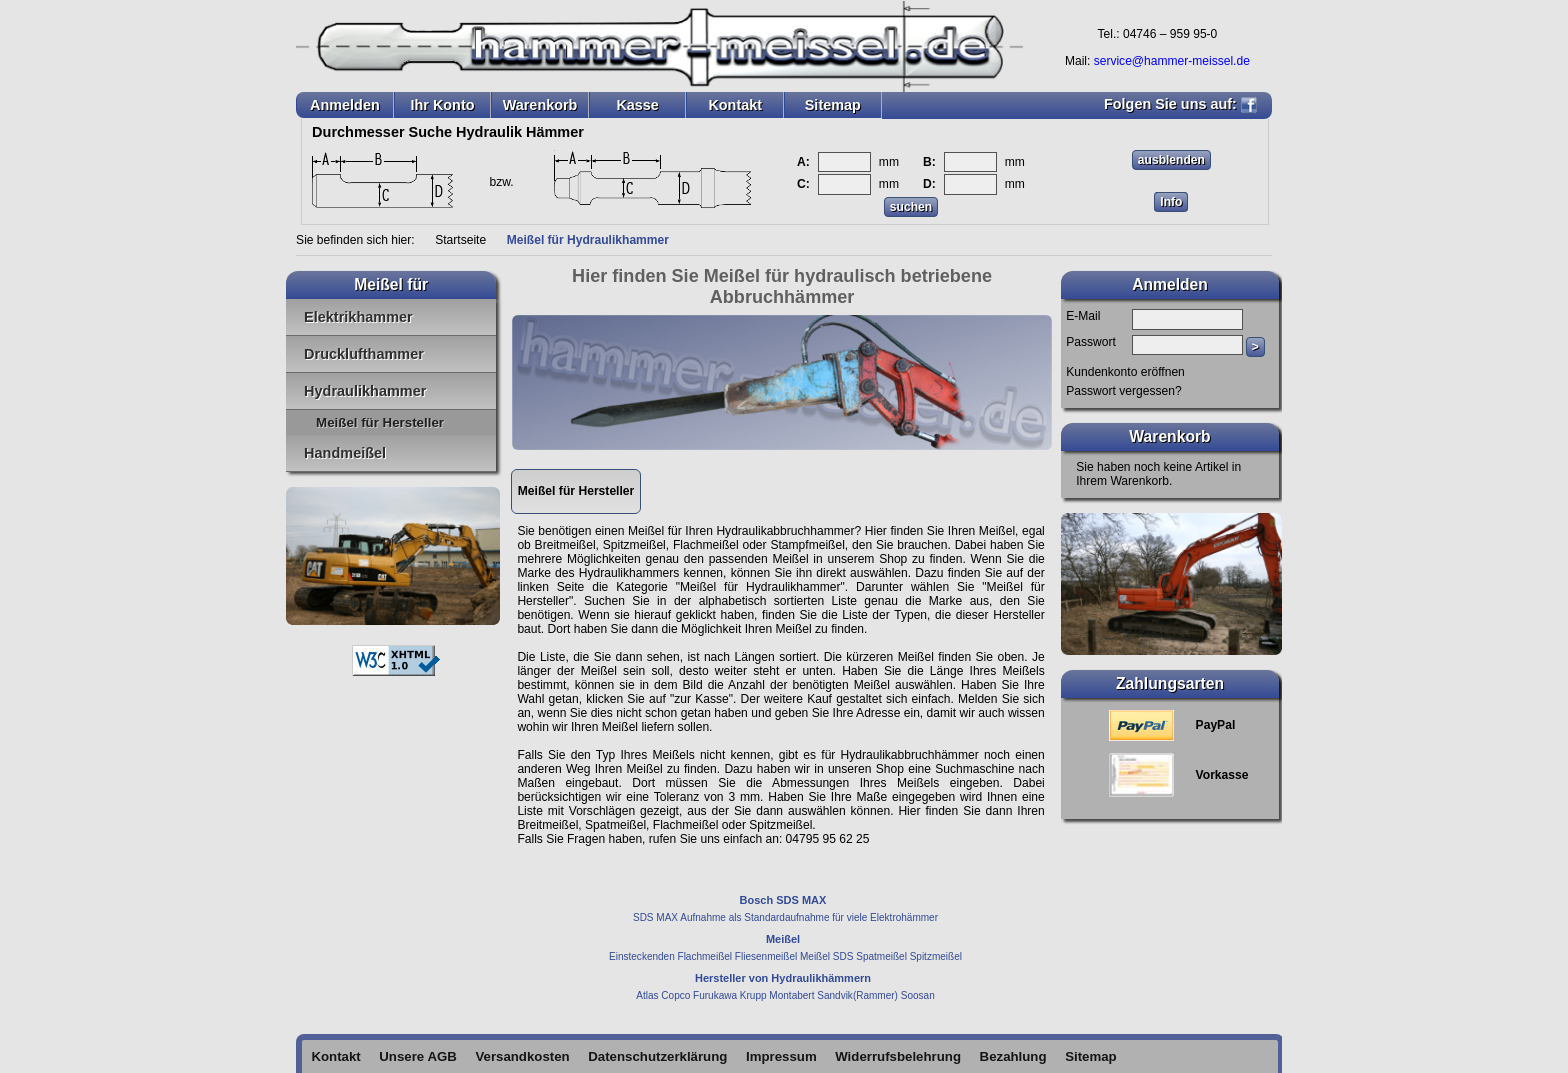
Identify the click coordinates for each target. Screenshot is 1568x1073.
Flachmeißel (705, 956)
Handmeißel (345, 453)
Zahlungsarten (1170, 683)
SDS (843, 956)
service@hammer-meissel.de (1172, 61)
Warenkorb (540, 105)
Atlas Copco (663, 995)
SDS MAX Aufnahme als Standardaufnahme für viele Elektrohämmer (785, 917)
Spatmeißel (881, 956)
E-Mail (1083, 316)
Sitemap (833, 105)
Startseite (460, 240)
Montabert (791, 995)
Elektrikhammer (358, 317)
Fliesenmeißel (766, 956)
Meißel (815, 956)
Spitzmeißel (936, 956)
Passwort (1091, 342)
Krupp (753, 995)
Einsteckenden (642, 956)
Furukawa (715, 995)
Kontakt (735, 105)
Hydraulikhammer (365, 391)
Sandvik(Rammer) (857, 995)
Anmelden (345, 105)
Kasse (637, 105)
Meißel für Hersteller (380, 422)
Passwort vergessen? (1123, 391)
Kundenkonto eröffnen (1125, 372)
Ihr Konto (442, 105)
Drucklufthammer (364, 354)
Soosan (918, 995)
